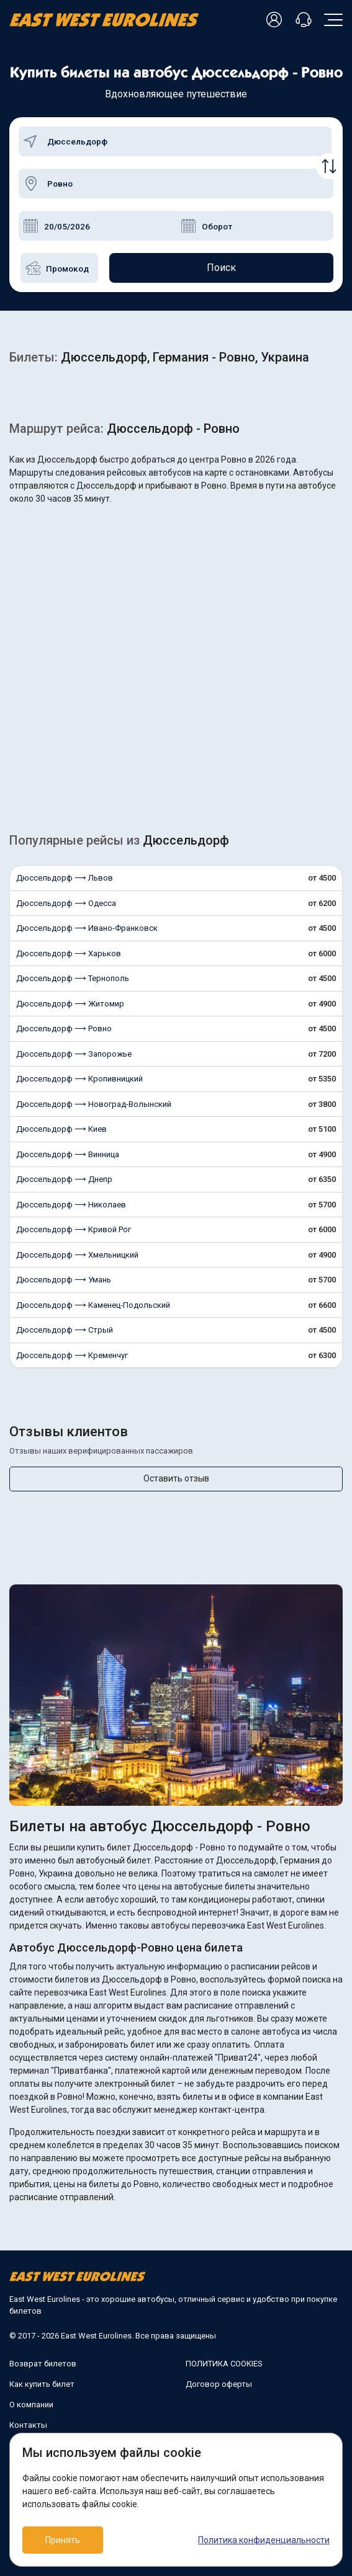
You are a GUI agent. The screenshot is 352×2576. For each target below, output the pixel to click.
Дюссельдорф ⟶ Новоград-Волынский (93, 1104)
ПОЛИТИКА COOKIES (224, 2363)
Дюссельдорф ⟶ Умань (63, 1279)
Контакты (28, 2425)
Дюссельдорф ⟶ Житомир (70, 1003)
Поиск (221, 267)
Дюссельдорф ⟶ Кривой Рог (73, 1229)
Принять (62, 2540)
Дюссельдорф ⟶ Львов (64, 877)
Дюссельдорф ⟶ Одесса (66, 903)
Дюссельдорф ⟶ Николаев (71, 1204)
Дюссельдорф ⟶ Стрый (64, 1330)
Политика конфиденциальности (264, 2540)
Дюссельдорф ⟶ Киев (61, 1129)
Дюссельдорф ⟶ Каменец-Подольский (93, 1305)
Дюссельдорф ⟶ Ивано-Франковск (87, 928)
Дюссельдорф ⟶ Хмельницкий (77, 1254)
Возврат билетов (42, 2363)
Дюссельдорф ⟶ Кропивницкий (79, 1078)
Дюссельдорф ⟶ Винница (67, 1154)
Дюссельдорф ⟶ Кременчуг (72, 1355)
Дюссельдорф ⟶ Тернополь (72, 978)
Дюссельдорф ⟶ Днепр (64, 1179)
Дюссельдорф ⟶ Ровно (64, 1028)
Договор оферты (219, 2384)
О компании (31, 2404)
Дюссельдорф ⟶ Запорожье (74, 1054)
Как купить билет (41, 2384)
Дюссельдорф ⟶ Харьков (68, 953)
